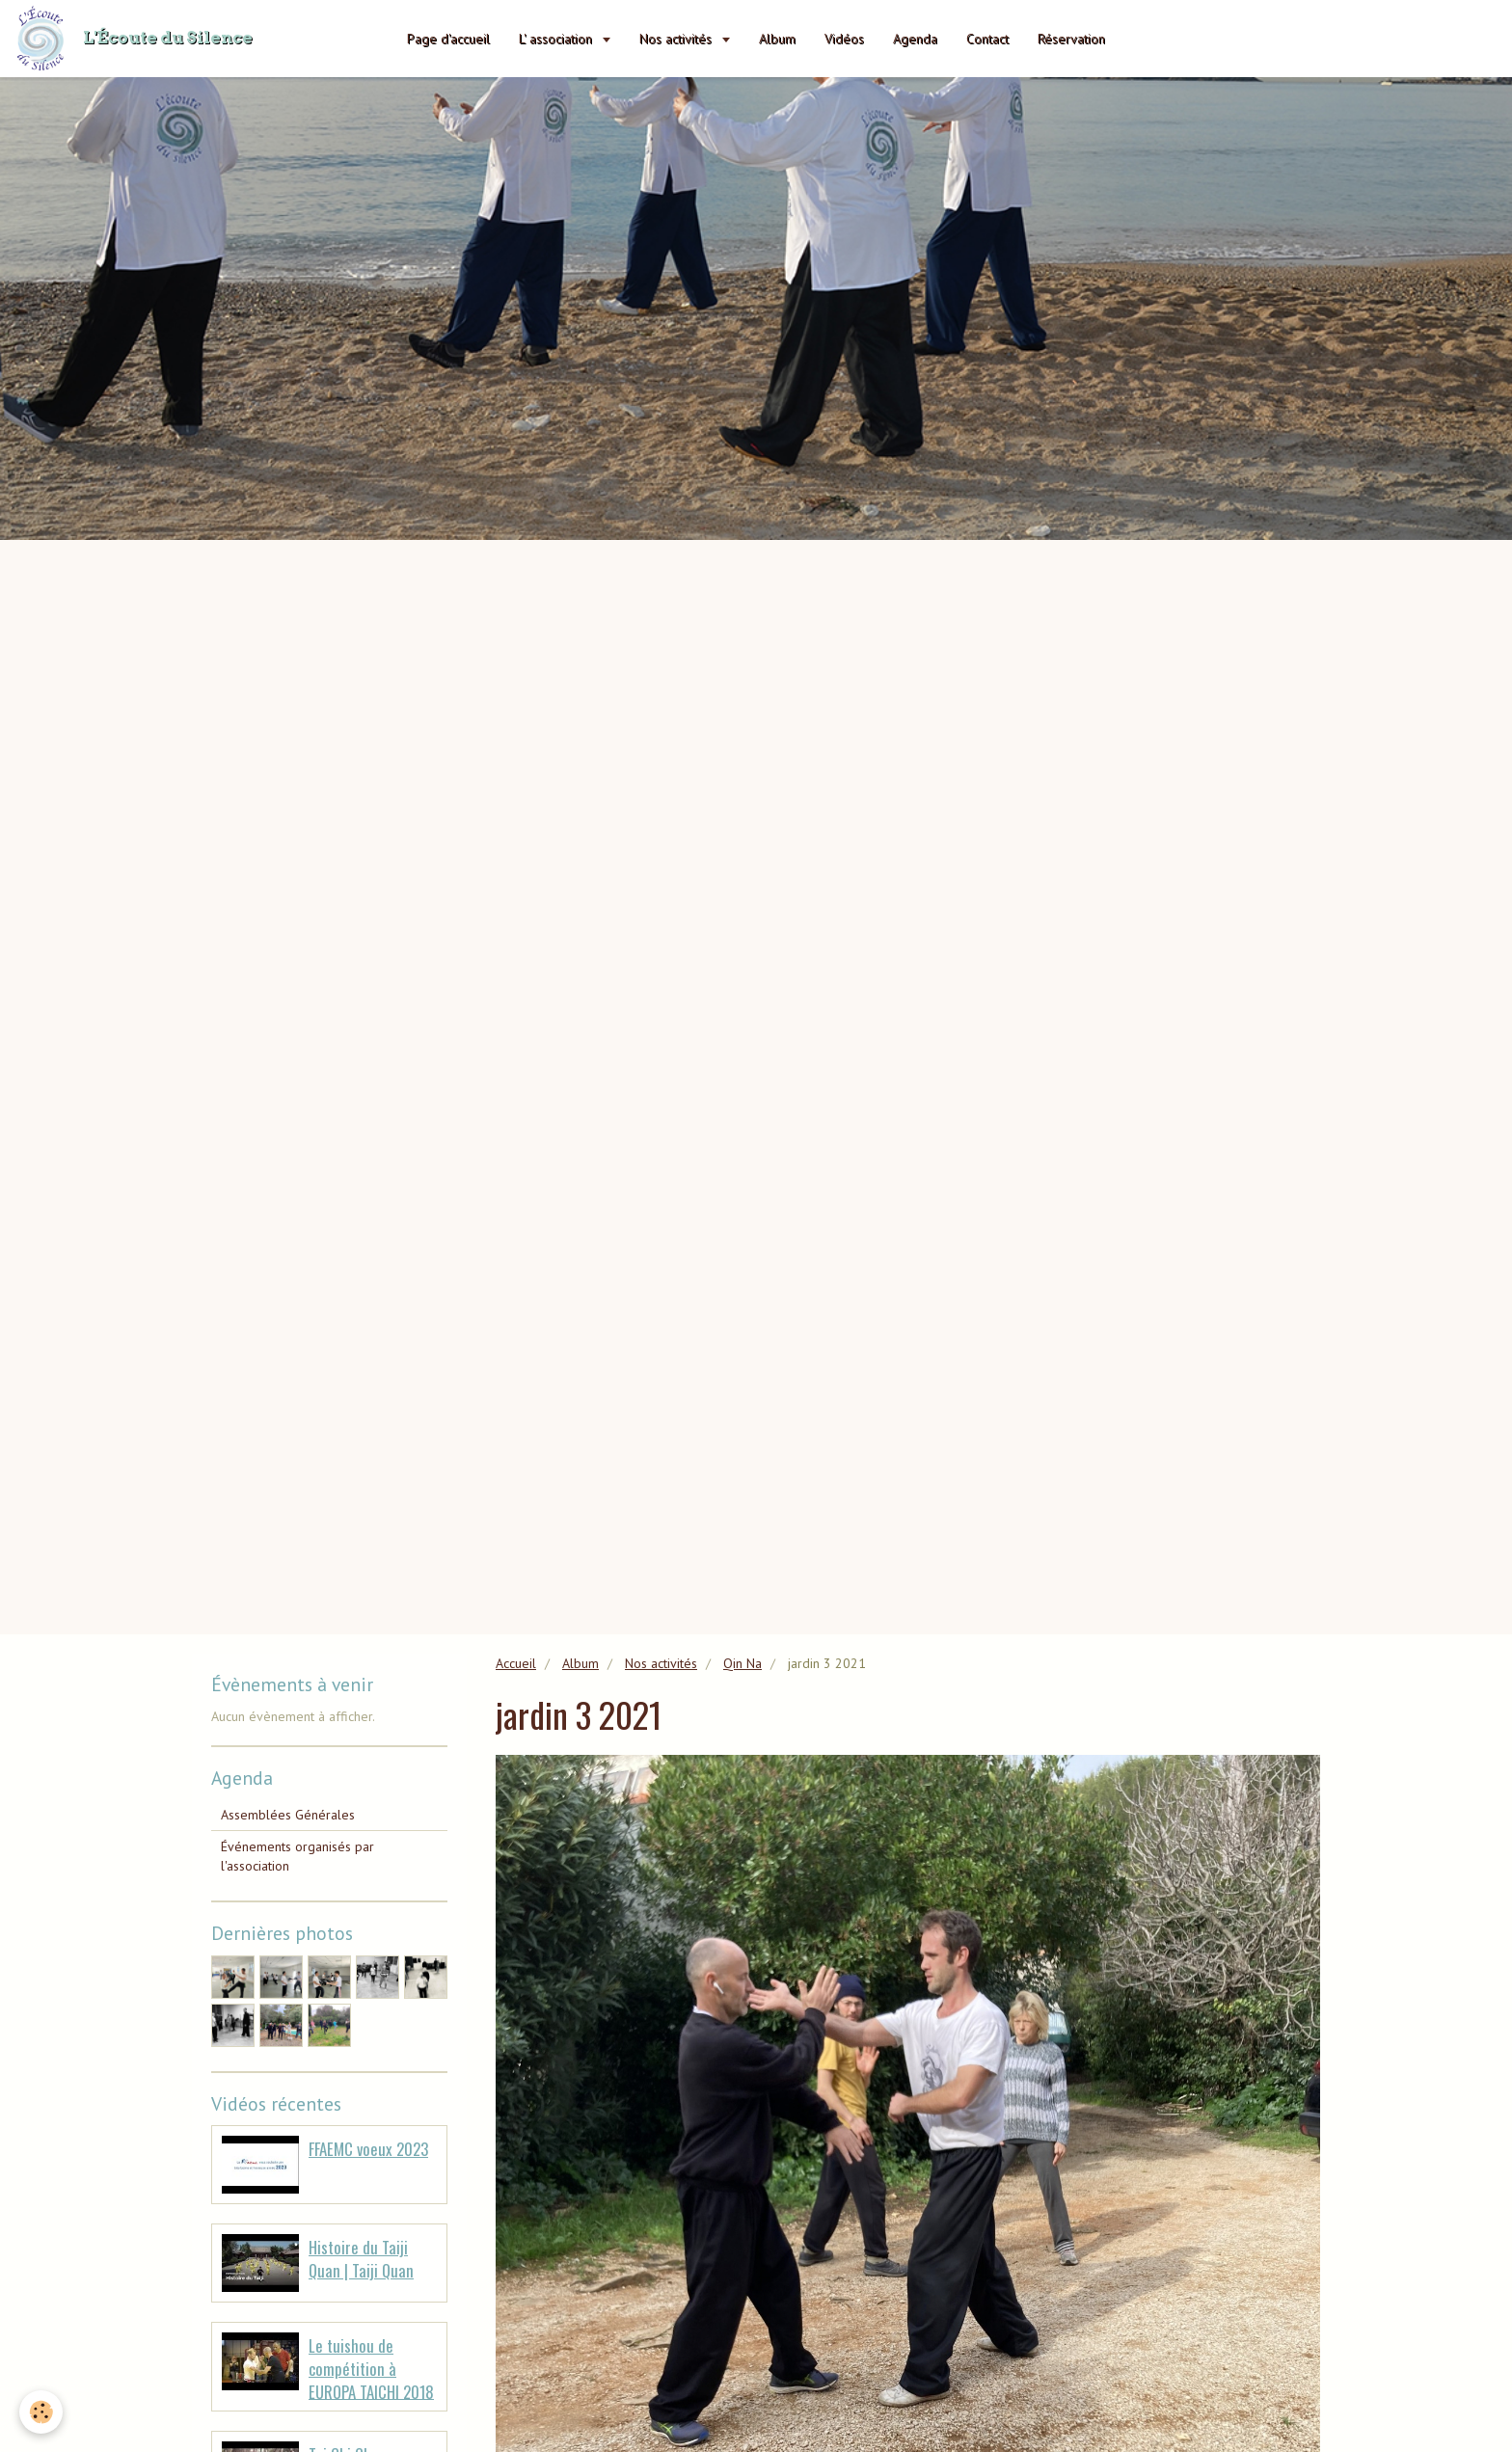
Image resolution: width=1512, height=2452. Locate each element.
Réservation (1071, 38)
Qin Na (742, 1663)
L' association (557, 38)
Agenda (915, 38)
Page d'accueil (448, 38)
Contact (987, 38)
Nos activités (677, 38)
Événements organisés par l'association (297, 1856)
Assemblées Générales (288, 1814)
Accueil (516, 1663)
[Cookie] (41, 2412)
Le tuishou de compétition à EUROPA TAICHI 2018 (371, 2368)
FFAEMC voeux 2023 (368, 2149)
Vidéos (844, 38)
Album (777, 38)
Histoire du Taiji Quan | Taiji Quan (361, 2258)
